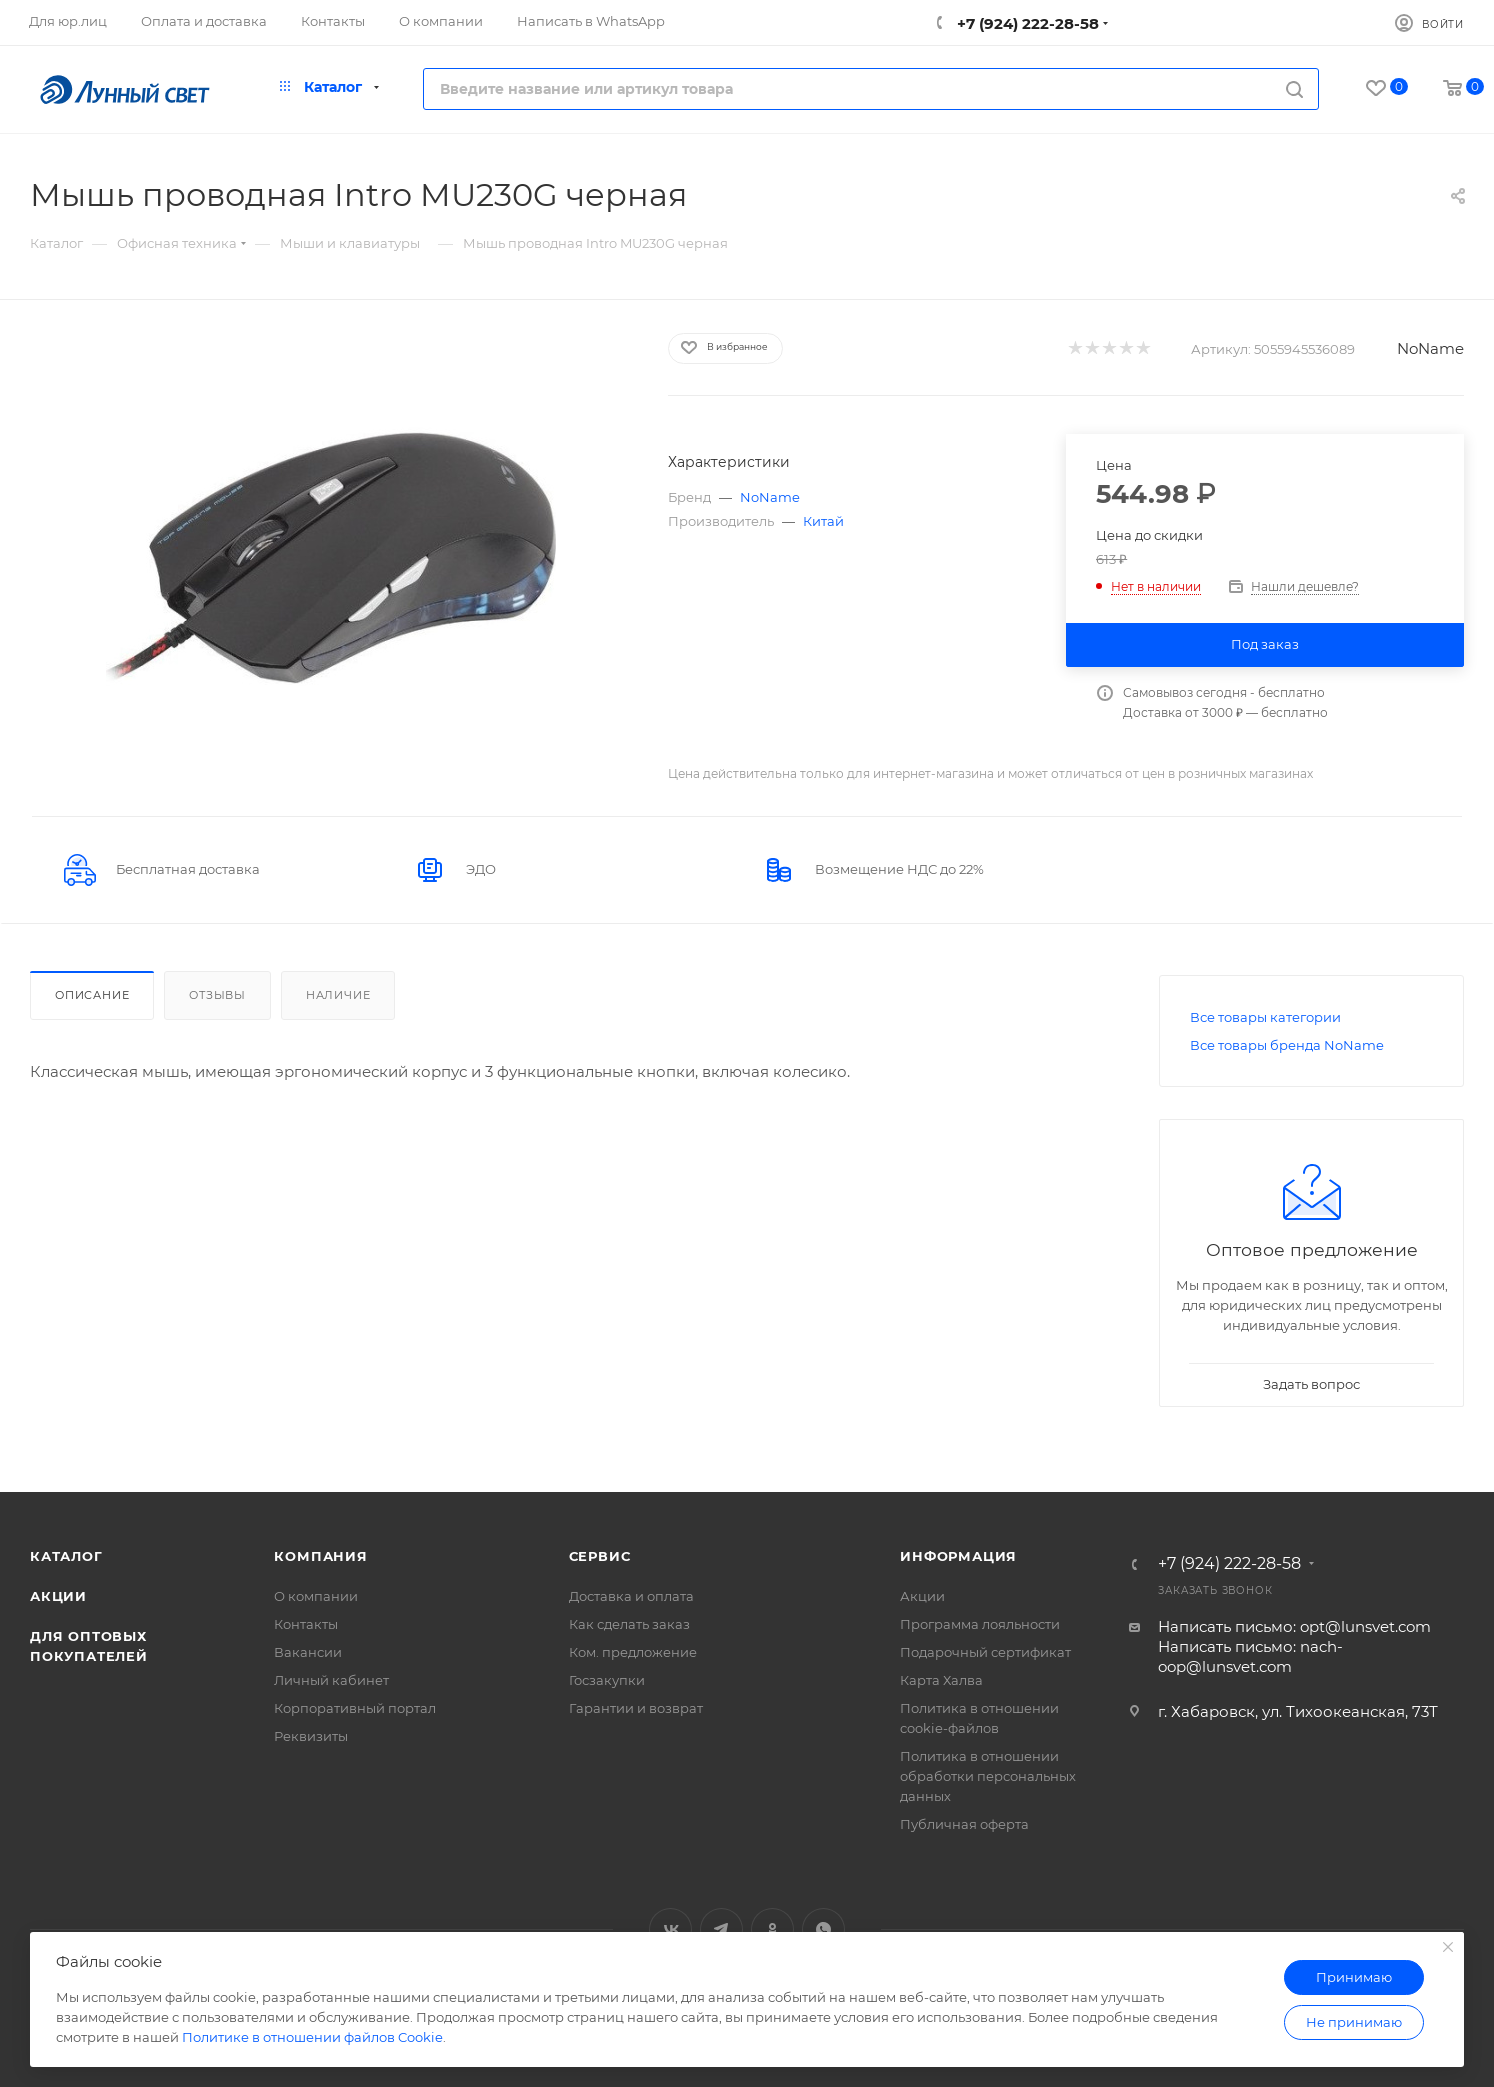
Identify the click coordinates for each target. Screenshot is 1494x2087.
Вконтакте (670, 1929)
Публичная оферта (964, 1824)
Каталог (66, 1556)
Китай (823, 521)
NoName (1430, 348)
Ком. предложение (633, 1652)
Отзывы (217, 995)
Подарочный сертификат (985, 1652)
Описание (92, 995)
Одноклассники (772, 1929)
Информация (958, 1556)
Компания (320, 1556)
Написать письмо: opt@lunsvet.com (1294, 1626)
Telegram (721, 1929)
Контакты (306, 1624)
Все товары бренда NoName (1287, 1045)
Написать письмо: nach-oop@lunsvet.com (1250, 1656)
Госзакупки (607, 1680)
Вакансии (308, 1652)
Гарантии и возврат (636, 1708)
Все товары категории (1265, 1017)
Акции (58, 1596)
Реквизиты (311, 1736)
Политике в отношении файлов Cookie (312, 2037)
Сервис (600, 1556)
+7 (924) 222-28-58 (1026, 23)
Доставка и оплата (631, 1596)
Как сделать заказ (629, 1624)
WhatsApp (823, 1929)
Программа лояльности (980, 1624)
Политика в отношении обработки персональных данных (988, 1776)
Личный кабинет (331, 1680)
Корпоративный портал (355, 1708)
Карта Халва (941, 1680)
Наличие (338, 995)
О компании (316, 1596)
